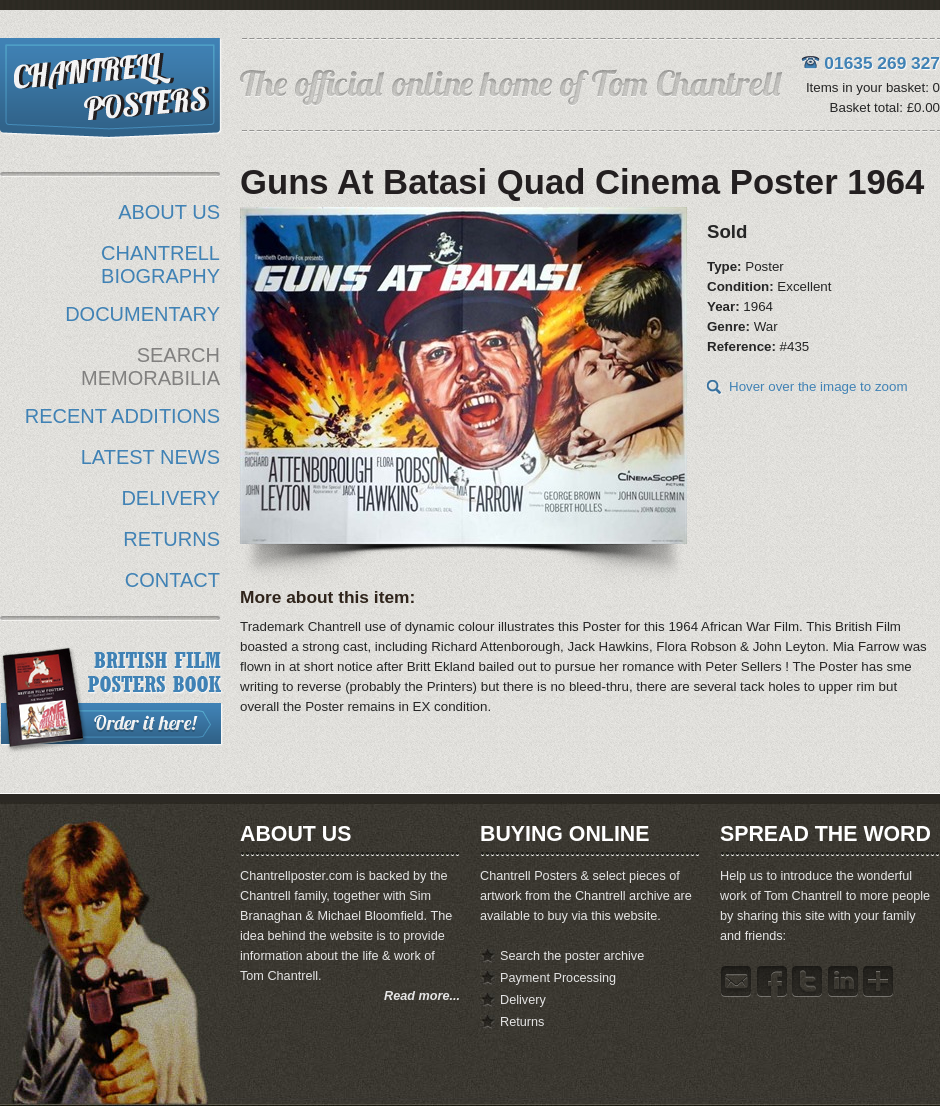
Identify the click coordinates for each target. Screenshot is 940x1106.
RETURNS (171, 539)
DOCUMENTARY (142, 314)
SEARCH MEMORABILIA (150, 366)
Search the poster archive (572, 956)
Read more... (422, 996)
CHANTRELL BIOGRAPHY (160, 264)
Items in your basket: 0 (873, 87)
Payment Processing (558, 978)
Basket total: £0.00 (885, 107)
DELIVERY (170, 498)
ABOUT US (169, 212)
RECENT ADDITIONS (122, 416)
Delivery (523, 1000)
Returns (522, 1022)
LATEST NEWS (150, 457)
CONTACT (172, 580)
